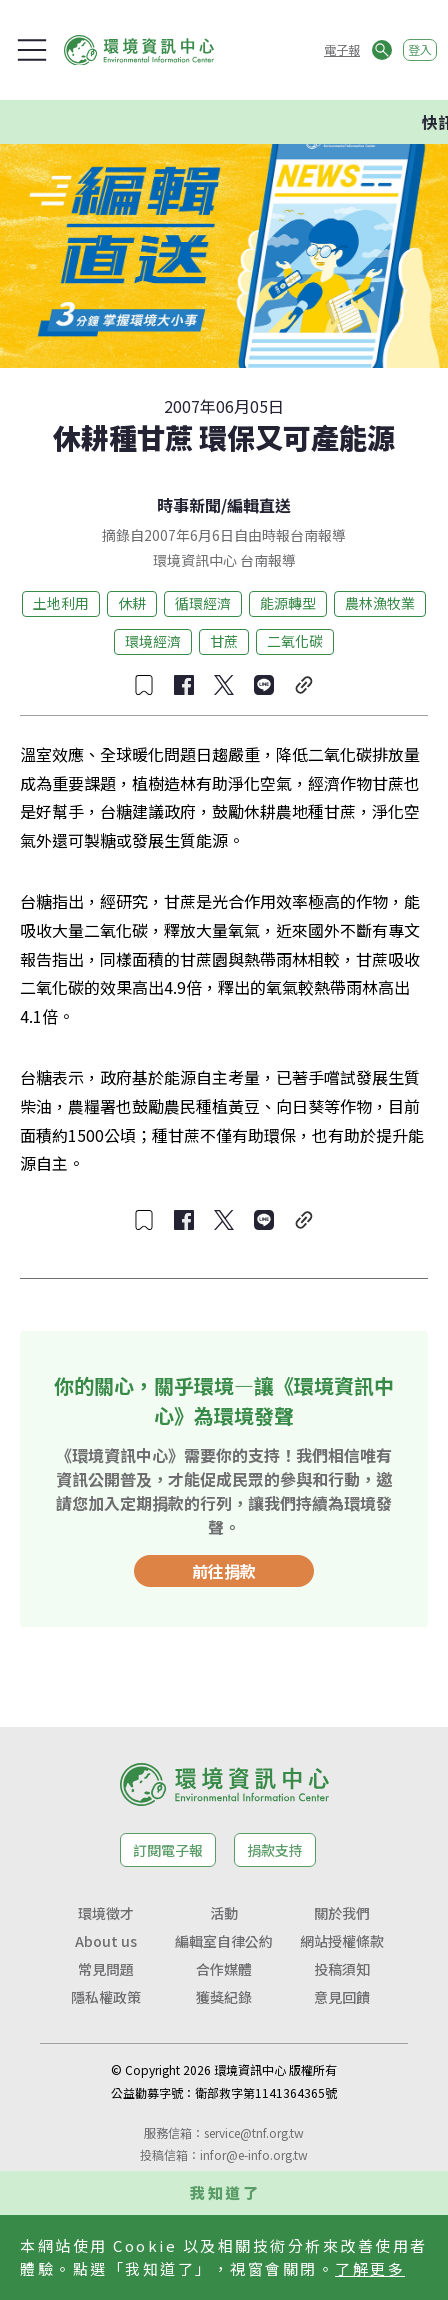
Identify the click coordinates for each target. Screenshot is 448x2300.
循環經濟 (203, 603)
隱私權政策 (106, 1997)
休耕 (132, 603)
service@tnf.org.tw (254, 2132)
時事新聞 (189, 505)
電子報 (342, 49)
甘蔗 (224, 641)
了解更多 (370, 2268)
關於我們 (342, 1913)
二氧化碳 (295, 641)
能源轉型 (288, 603)
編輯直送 (259, 505)
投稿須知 (342, 1969)
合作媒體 (224, 1969)
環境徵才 (106, 1913)
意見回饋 (342, 1997)
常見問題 (106, 1969)
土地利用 (61, 603)
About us (106, 1941)
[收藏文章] (144, 685)
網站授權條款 (342, 1941)
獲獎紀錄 (224, 1997)
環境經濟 (153, 641)
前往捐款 (224, 1571)
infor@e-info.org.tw (254, 2154)
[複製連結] (304, 685)
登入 (420, 49)
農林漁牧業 (380, 603)
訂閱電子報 (168, 1850)
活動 (224, 1913)
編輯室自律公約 (224, 1941)
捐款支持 (275, 1850)
